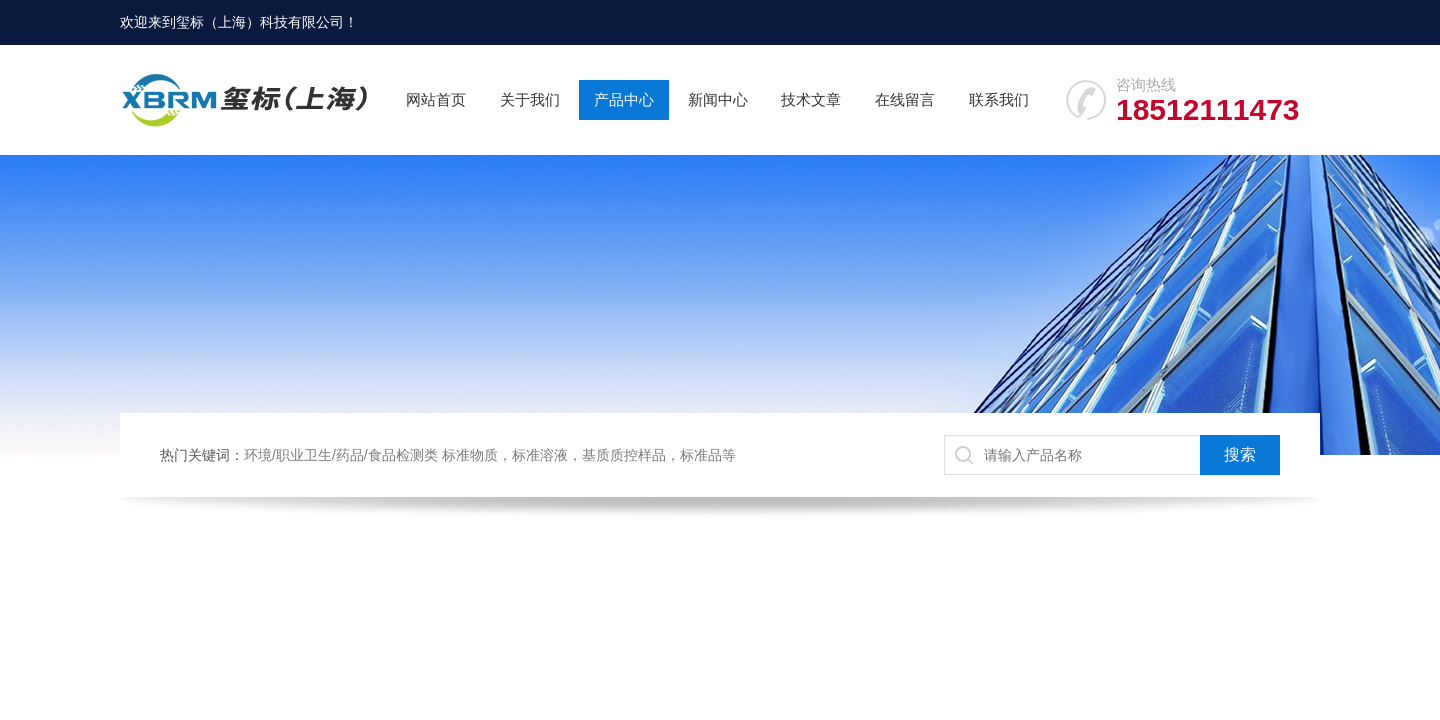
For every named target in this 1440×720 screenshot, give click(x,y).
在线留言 (905, 99)
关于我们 (530, 99)
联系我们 (999, 99)
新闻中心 (718, 99)
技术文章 (811, 99)
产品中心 (624, 99)
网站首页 (436, 99)
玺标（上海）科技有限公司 (260, 22)
